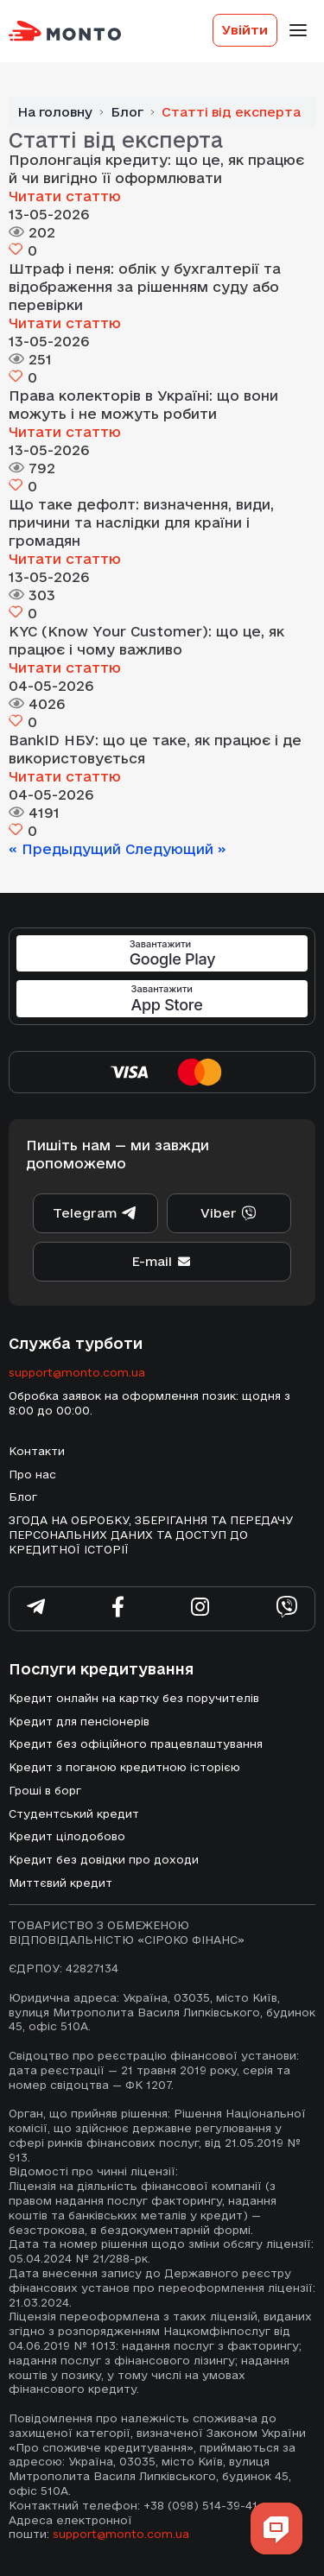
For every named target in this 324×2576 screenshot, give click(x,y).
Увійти (245, 29)
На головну (54, 111)
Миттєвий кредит (60, 1883)
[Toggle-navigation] (298, 30)
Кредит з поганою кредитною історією (124, 1767)
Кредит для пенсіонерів (79, 1721)
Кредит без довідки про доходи (104, 1859)
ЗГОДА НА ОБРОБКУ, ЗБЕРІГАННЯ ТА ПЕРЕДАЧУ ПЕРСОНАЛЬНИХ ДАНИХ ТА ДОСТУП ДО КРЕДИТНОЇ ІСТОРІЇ (151, 1534)
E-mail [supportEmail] (162, 1261)
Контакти (37, 1451)
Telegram (95, 1213)
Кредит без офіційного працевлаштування (136, 1743)
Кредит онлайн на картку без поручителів (134, 1698)
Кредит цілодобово (67, 1836)
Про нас (32, 1474)
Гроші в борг (45, 1790)
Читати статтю (65, 196)
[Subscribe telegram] (36, 1609)
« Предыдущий (67, 849)
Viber (228, 1213)
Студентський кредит (74, 1813)
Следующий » (175, 849)
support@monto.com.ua (77, 1372)
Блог (127, 111)
